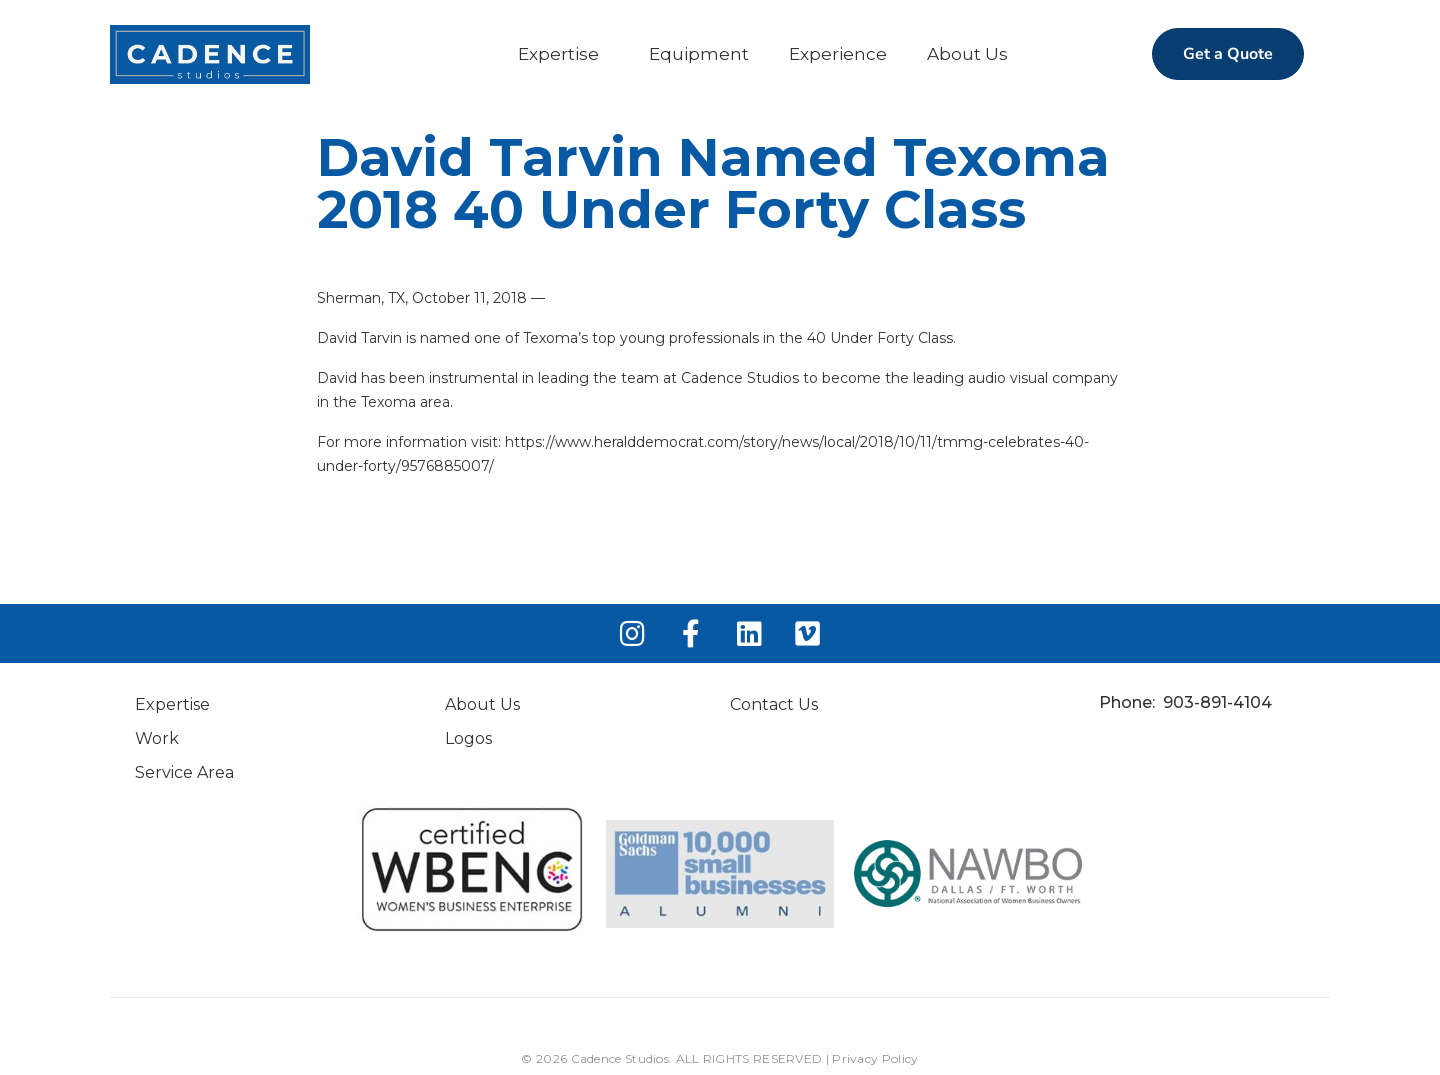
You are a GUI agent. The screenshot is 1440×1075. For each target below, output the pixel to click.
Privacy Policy (875, 1058)
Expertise (558, 54)
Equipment (699, 54)
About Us (967, 54)
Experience (838, 54)
